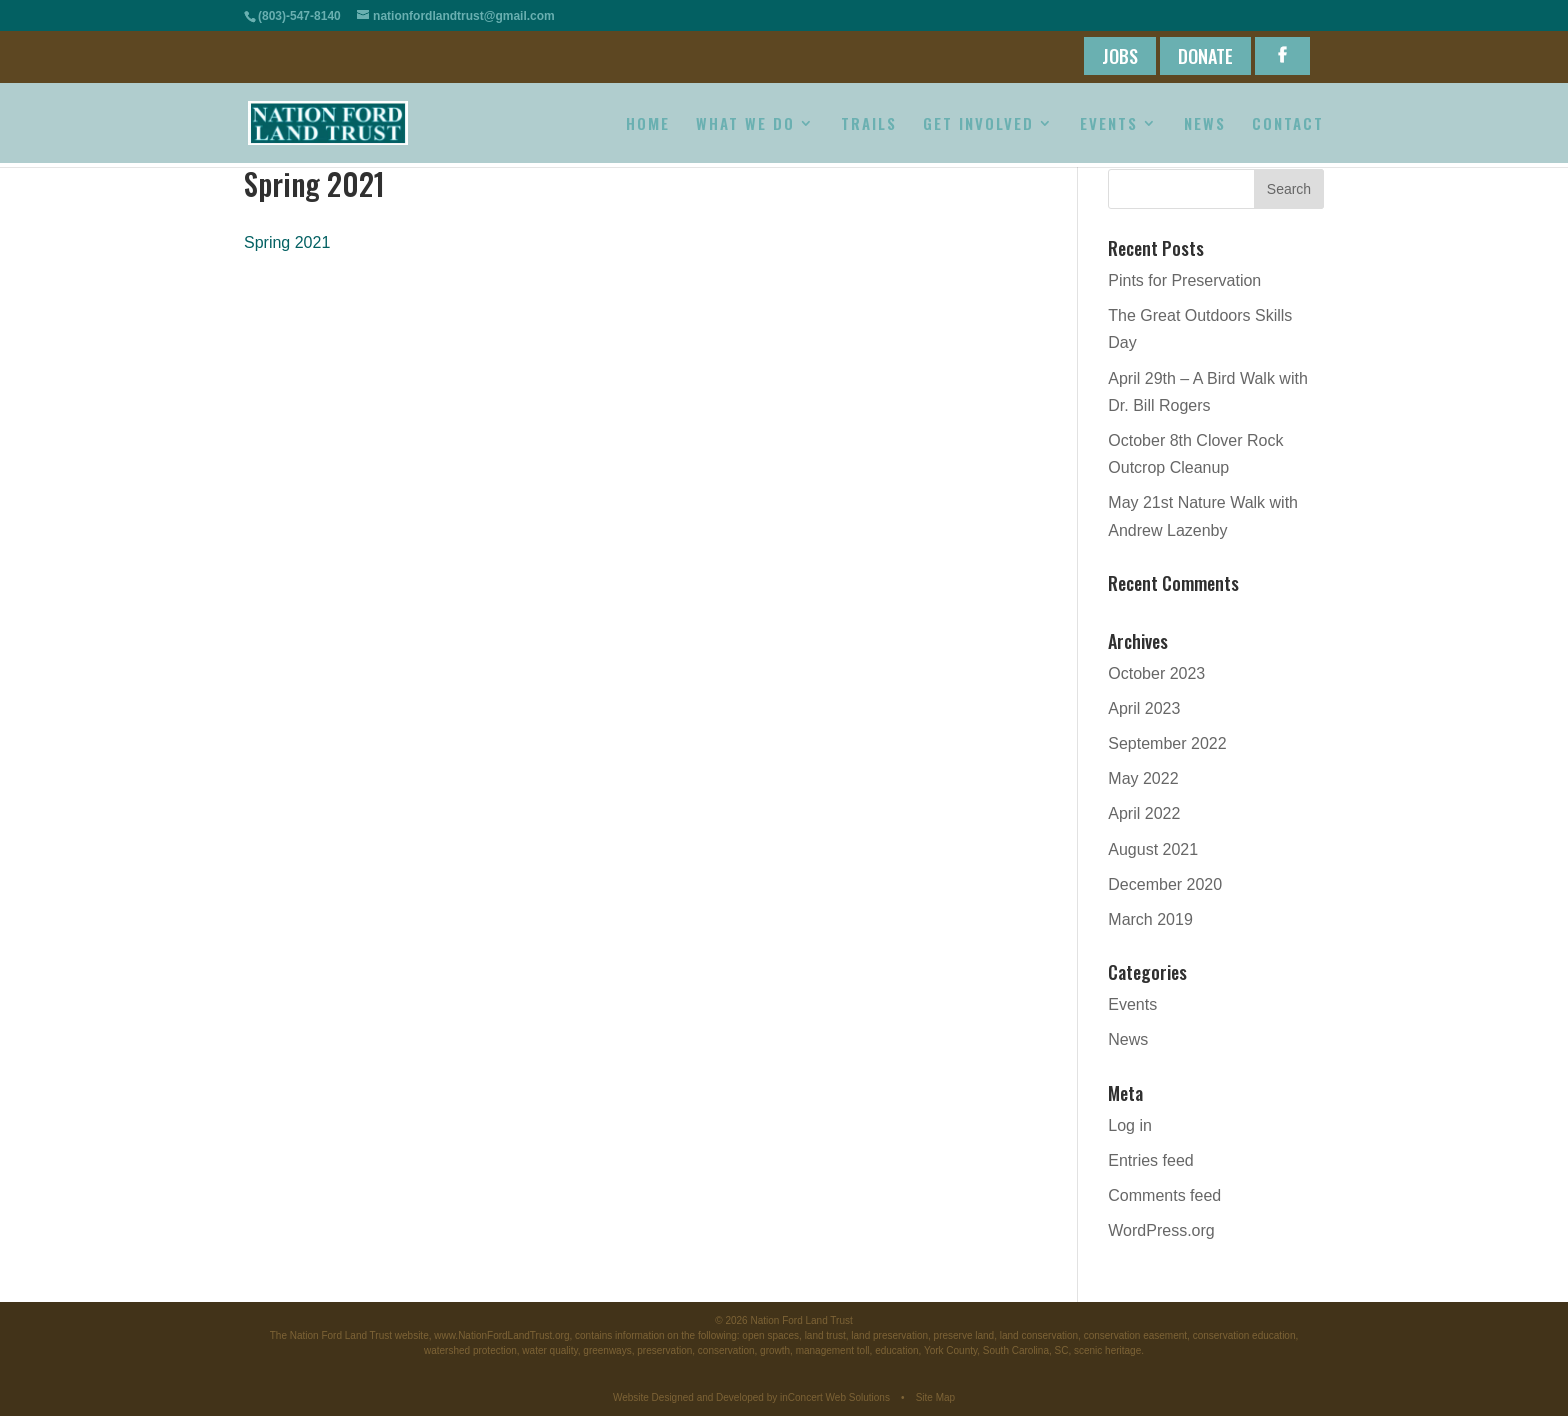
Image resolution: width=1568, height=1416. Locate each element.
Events (1132, 1004)
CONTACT (1288, 125)
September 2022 (1167, 743)
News (1128, 1039)
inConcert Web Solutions (835, 1397)
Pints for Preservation (1184, 280)
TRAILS (869, 125)
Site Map (935, 1397)
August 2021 (1153, 849)
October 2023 (1156, 673)
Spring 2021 (287, 242)
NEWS (1205, 125)
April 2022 (1144, 813)
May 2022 (1143, 778)
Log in (1130, 1125)
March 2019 (1150, 919)
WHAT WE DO (745, 125)
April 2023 (1144, 708)
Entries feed (1150, 1160)
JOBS (1120, 56)
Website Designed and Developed (688, 1397)
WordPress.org (1161, 1230)
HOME (648, 125)
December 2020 (1165, 884)
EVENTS (1109, 125)
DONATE (1205, 56)
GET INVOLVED (978, 125)
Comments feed (1164, 1195)
